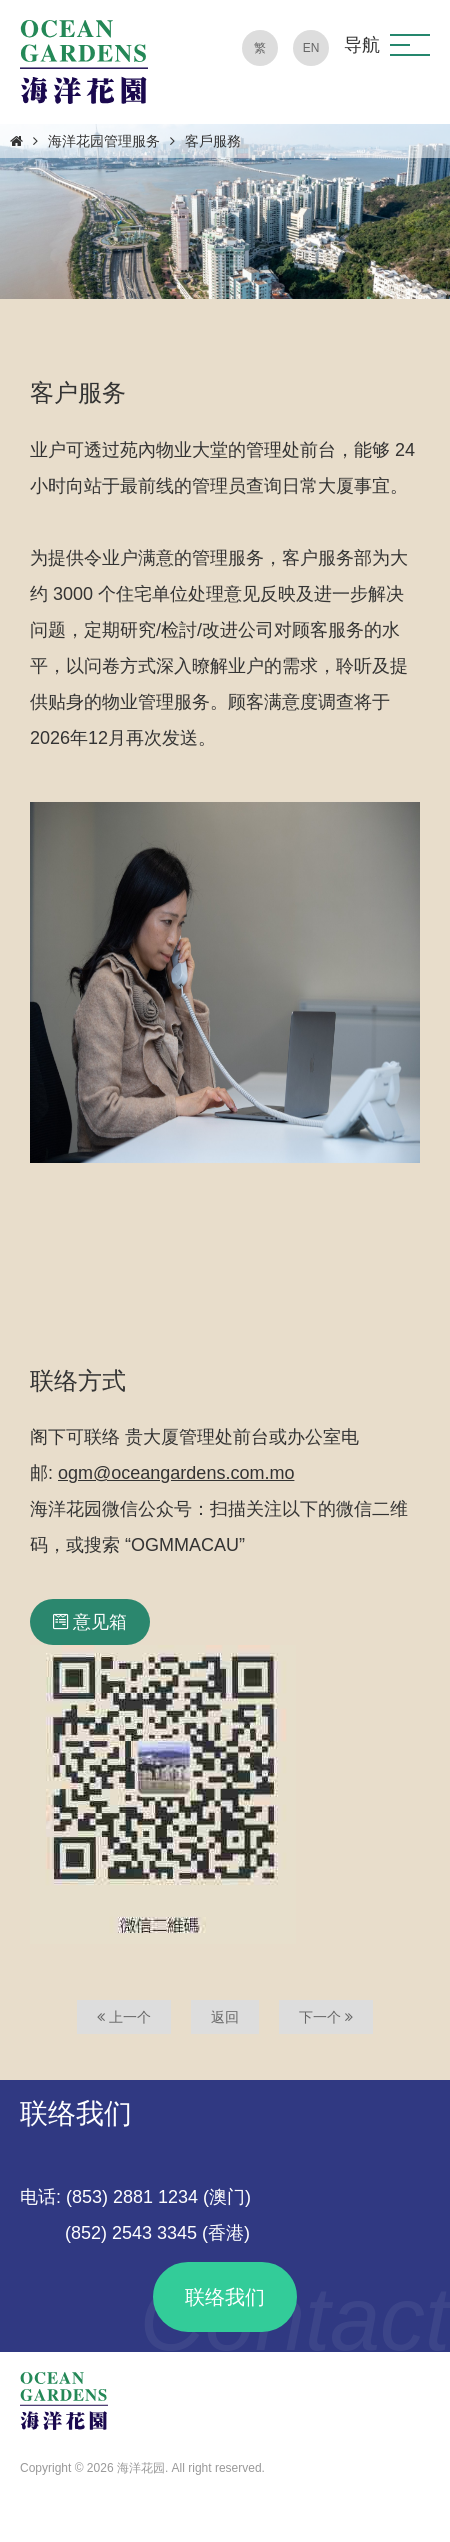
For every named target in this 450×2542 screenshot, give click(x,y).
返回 (225, 2017)
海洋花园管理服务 (104, 141)
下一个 (326, 2017)
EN (311, 48)
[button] (410, 45)
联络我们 (225, 2297)
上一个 (124, 2017)
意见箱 (90, 1622)
